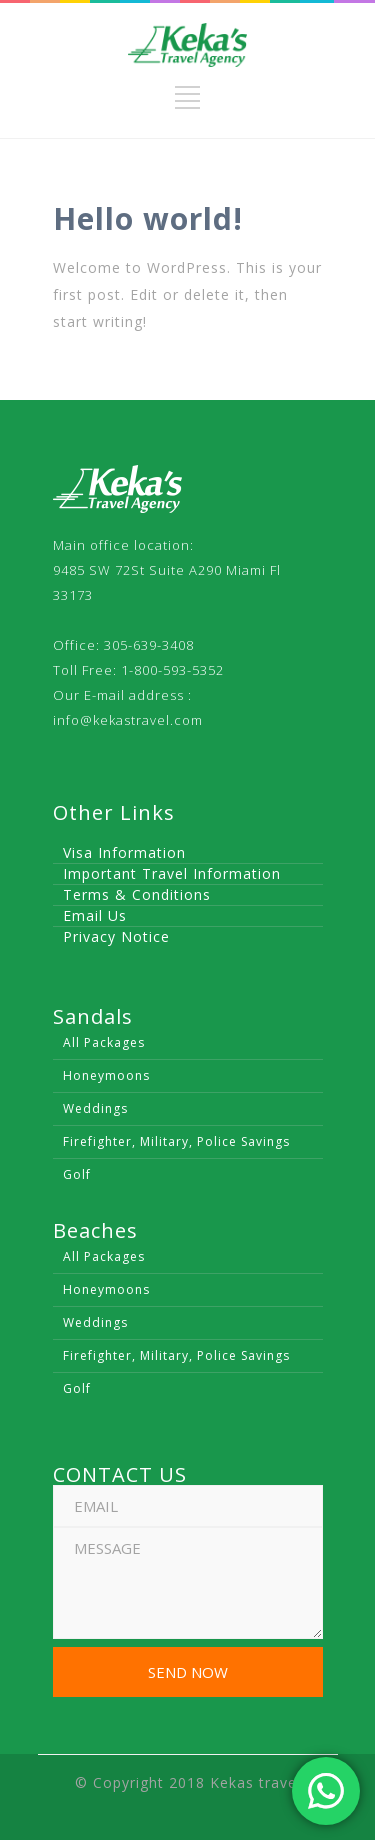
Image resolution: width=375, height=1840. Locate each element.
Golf (77, 1174)
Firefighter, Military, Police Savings (176, 1141)
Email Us (95, 915)
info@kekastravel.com (128, 720)
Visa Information (124, 852)
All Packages (104, 1042)
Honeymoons (106, 1075)
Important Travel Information (172, 873)
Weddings (95, 1108)
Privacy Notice (116, 936)
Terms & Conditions (137, 894)
